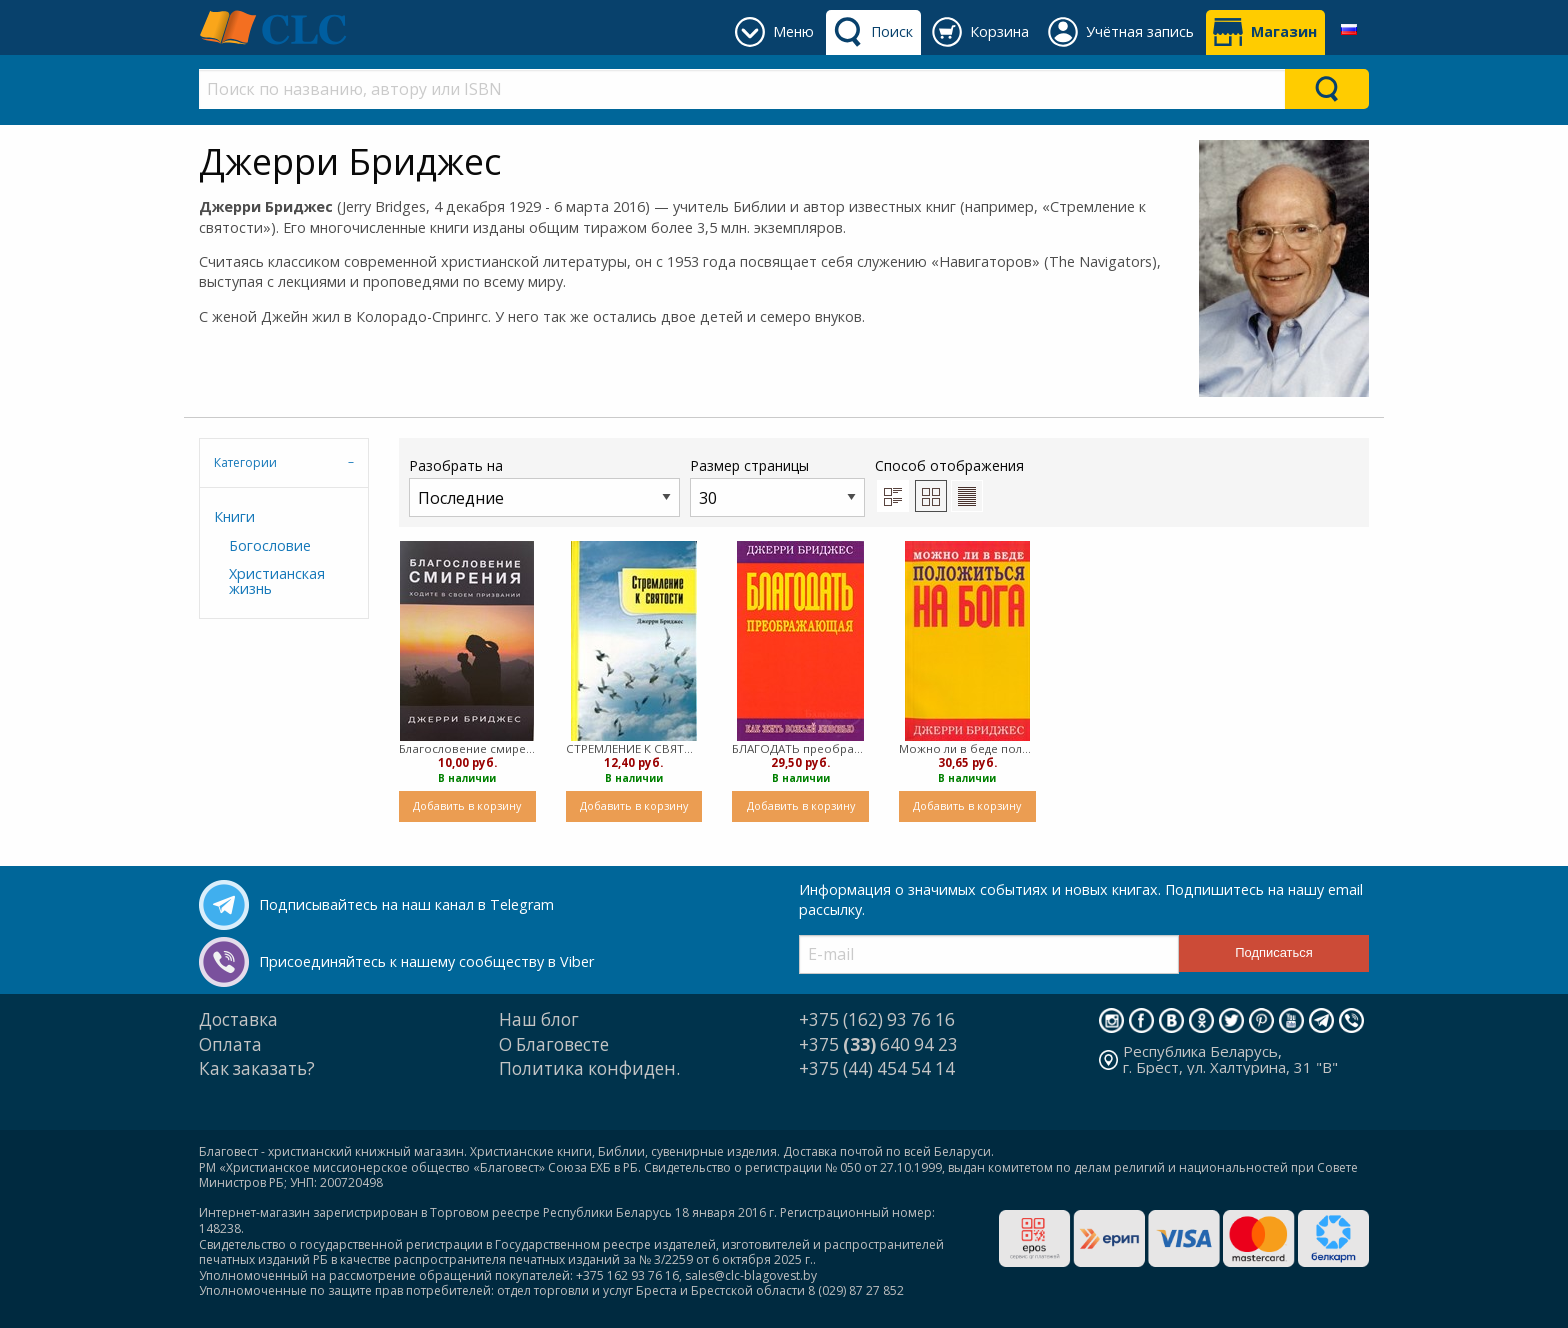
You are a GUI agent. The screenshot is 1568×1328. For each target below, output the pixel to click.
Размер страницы (777, 486)
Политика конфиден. (589, 1068)
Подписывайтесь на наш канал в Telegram (406, 904)
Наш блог (539, 1019)
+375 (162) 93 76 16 (877, 1019)
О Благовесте (554, 1044)
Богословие (270, 545)
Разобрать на (544, 486)
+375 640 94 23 (878, 1044)
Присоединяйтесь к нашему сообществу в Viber (426, 961)
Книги (234, 516)
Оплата (230, 1044)
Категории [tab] (245, 462)
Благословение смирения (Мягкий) (467, 748)
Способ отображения (949, 484)
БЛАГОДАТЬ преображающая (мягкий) (800, 748)
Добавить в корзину (467, 805)
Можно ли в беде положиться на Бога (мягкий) (967, 748)
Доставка (238, 1019)
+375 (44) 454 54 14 (877, 1068)
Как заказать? (257, 1068)
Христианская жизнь (277, 580)
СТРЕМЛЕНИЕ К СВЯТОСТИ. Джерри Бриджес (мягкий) (634, 748)
